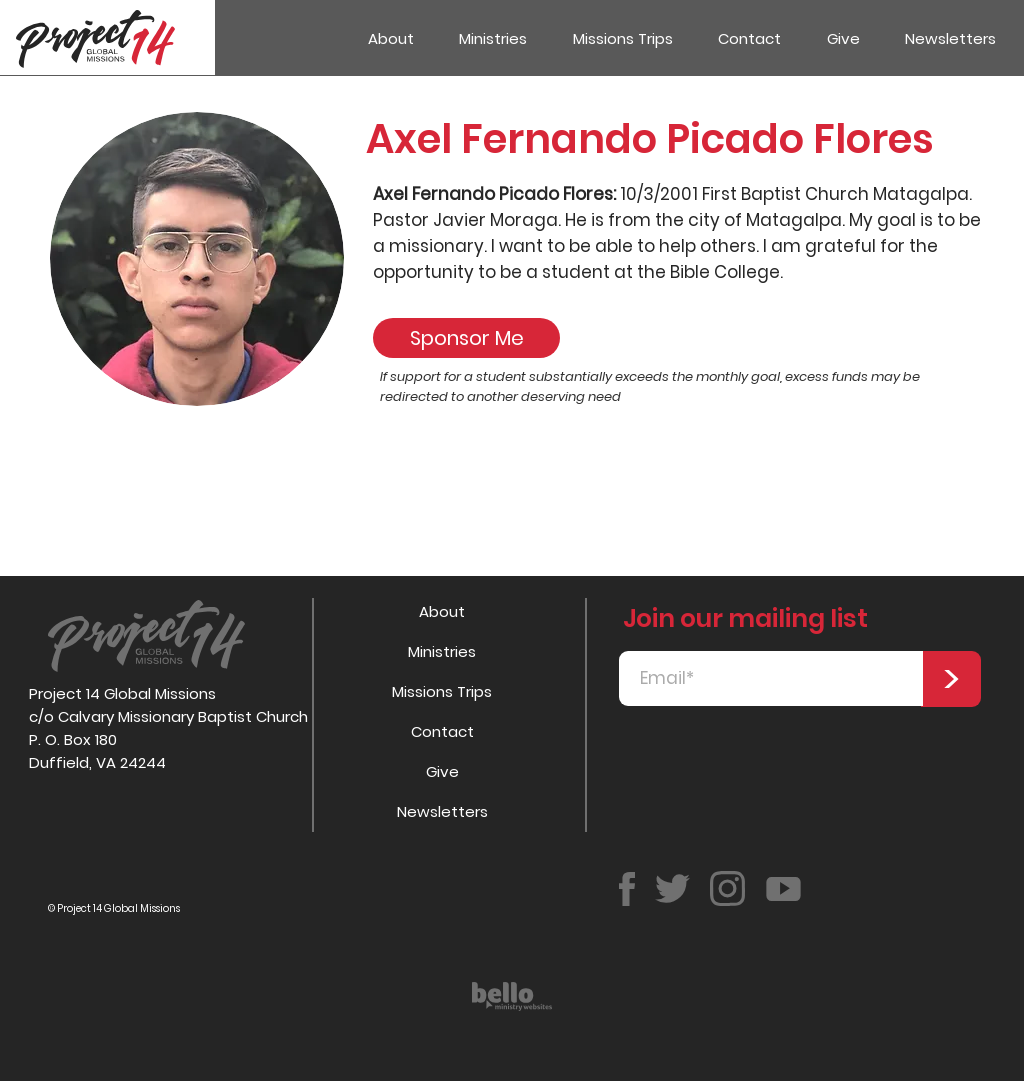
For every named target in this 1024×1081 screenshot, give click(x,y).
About (442, 611)
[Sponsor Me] (466, 338)
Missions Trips (442, 691)
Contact (442, 731)
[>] (951, 679)
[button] (494, 38)
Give (442, 771)
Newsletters (442, 811)
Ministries (442, 651)
